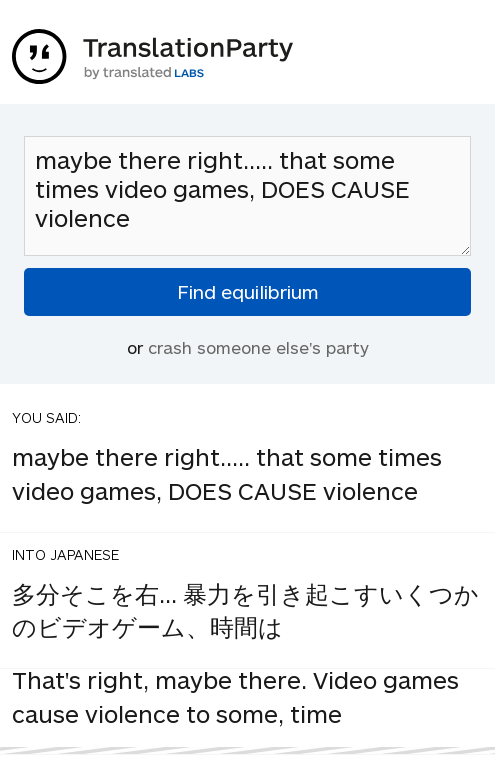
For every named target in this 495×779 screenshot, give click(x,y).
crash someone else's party (258, 347)
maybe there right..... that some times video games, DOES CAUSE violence (247, 196)
